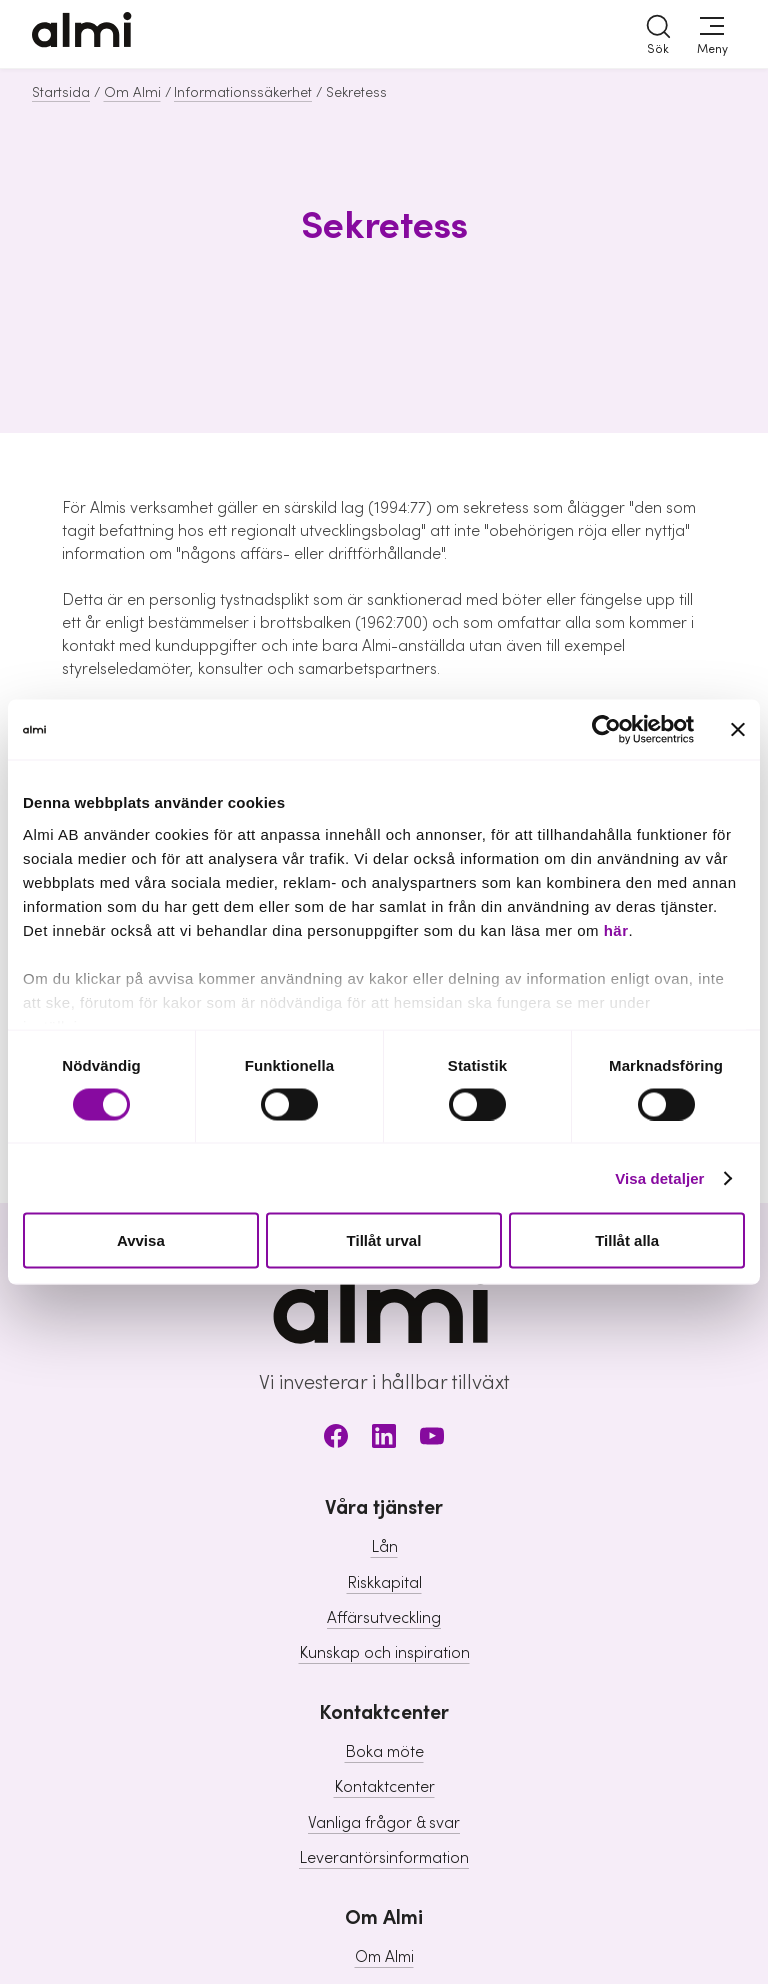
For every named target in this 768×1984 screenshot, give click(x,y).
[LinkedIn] (384, 1439)
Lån (384, 1547)
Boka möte (384, 1752)
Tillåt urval (384, 1240)
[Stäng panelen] (738, 730)
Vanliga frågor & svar (384, 1823)
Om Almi (132, 93)
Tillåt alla (627, 1240)
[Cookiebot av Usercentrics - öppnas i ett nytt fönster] (606, 730)
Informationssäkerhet (243, 93)
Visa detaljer (659, 1177)
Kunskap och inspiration (384, 1653)
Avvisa (141, 1240)
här (616, 929)
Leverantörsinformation (384, 1858)
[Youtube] (432, 1439)
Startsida (61, 93)
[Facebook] (336, 1439)
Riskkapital (384, 1583)
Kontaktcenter (384, 1787)
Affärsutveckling (384, 1618)
